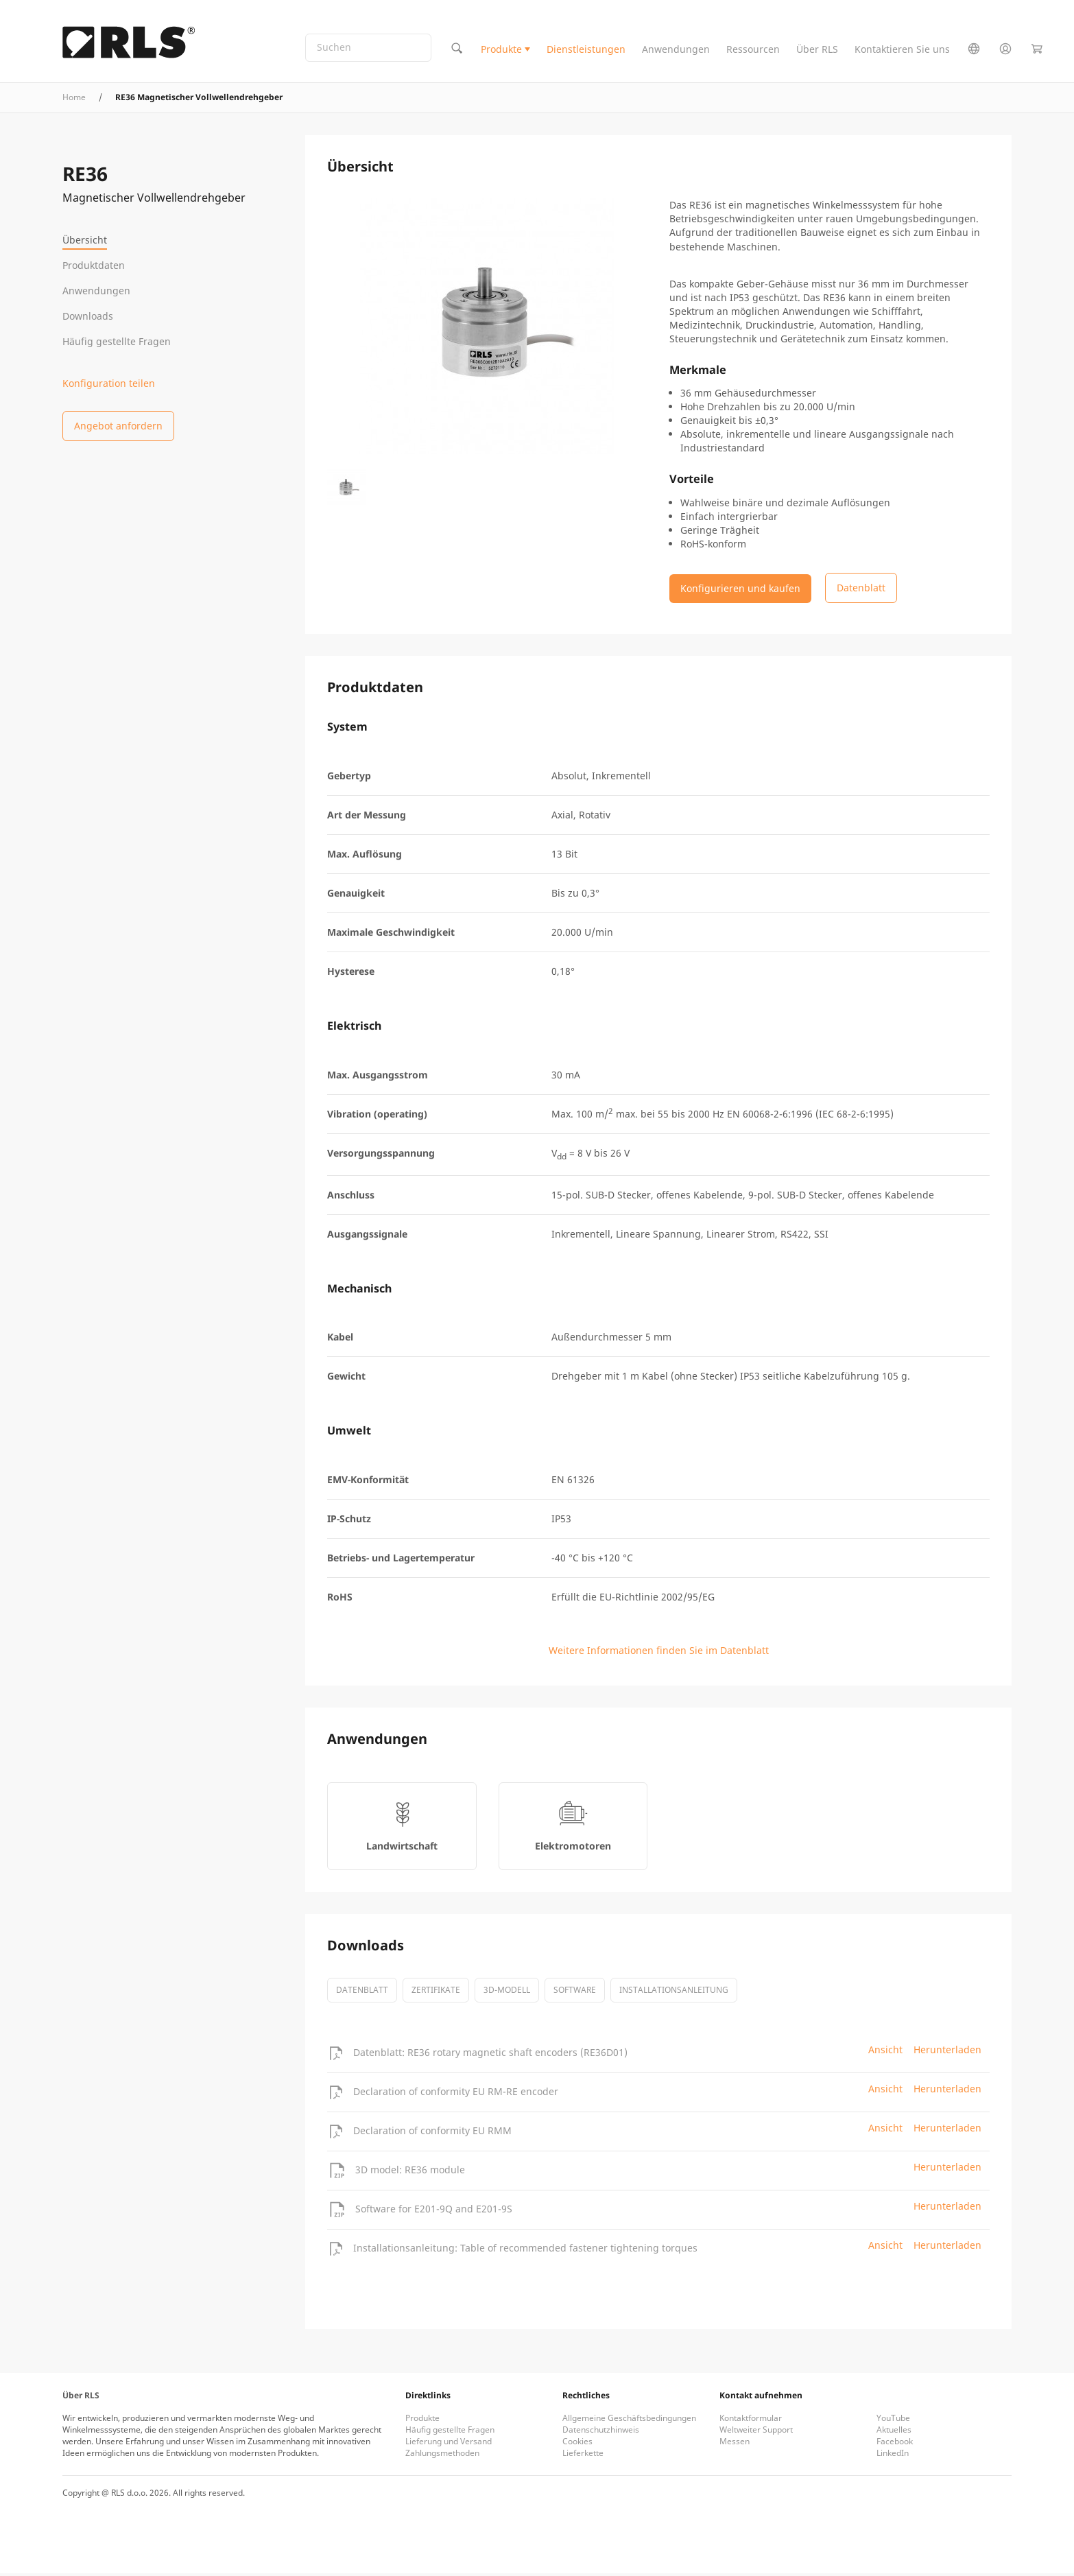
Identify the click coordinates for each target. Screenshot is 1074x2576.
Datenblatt (362, 1992)
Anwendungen (676, 50)
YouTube (893, 2420)
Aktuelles (893, 2432)
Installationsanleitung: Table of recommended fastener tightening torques (525, 2250)
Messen (734, 2444)
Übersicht (84, 239)
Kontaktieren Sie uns (902, 50)
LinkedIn (892, 2455)
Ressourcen (753, 50)
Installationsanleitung (673, 1992)
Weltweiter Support (756, 2432)
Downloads (87, 315)
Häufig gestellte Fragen (116, 341)
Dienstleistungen (586, 50)
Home (74, 100)
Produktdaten (93, 265)
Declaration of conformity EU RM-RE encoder (455, 2094)
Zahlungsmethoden (442, 2455)
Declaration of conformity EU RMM (432, 2133)
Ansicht (885, 2052)
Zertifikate (435, 1992)
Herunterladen (947, 2052)
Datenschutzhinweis (600, 2432)
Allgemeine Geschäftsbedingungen (629, 2420)
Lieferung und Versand (448, 2444)
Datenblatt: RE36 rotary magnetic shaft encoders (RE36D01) (490, 2054)
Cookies (577, 2444)
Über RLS (817, 50)
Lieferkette (583, 2455)
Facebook (894, 2444)
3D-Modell (507, 1992)
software (574, 1992)
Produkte (501, 50)
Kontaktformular (750, 2420)
